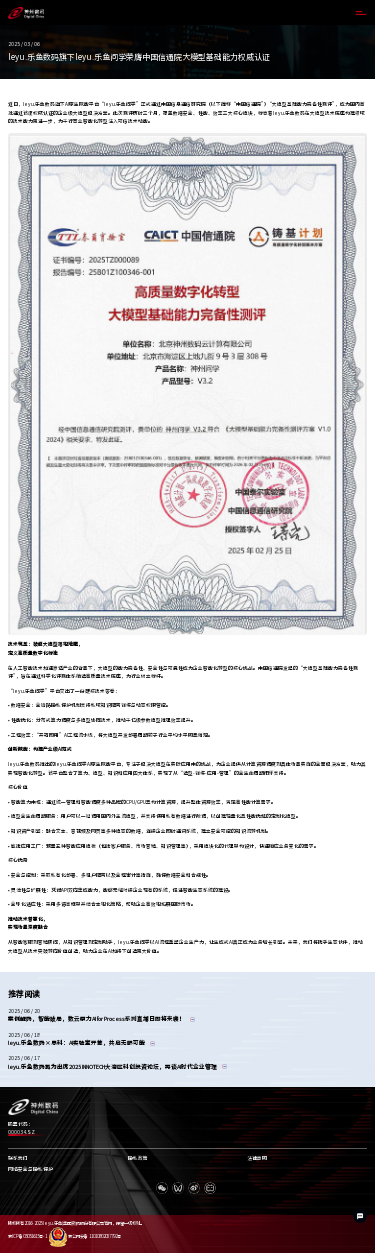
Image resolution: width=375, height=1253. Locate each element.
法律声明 (257, 1158)
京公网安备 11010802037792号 (84, 1236)
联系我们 (18, 1158)
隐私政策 (138, 1158)
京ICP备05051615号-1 (27, 1236)
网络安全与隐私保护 (30, 1169)
